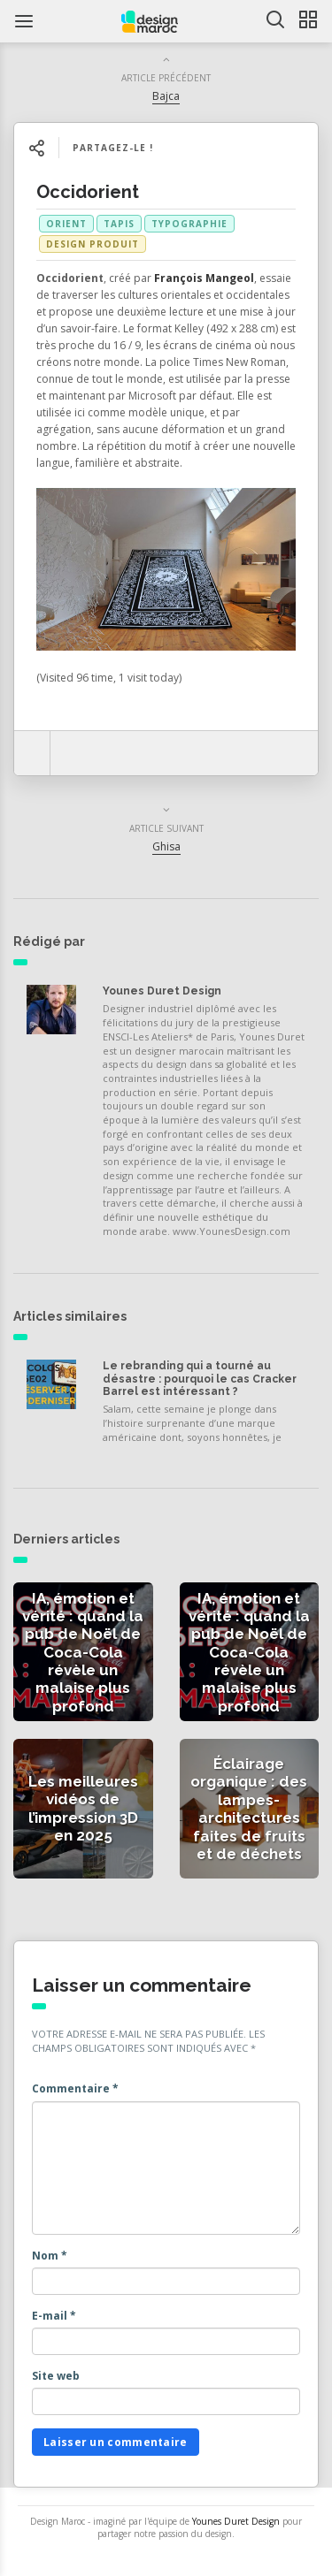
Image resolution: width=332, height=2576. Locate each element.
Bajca (166, 95)
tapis (119, 223)
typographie (189, 223)
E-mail (54, 2315)
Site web (56, 2375)
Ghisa (166, 846)
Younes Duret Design (162, 991)
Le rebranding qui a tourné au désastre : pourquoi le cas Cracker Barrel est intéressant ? (200, 1379)
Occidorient (87, 191)
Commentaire (75, 2088)
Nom (49, 2255)
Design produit (92, 244)
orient (66, 223)
